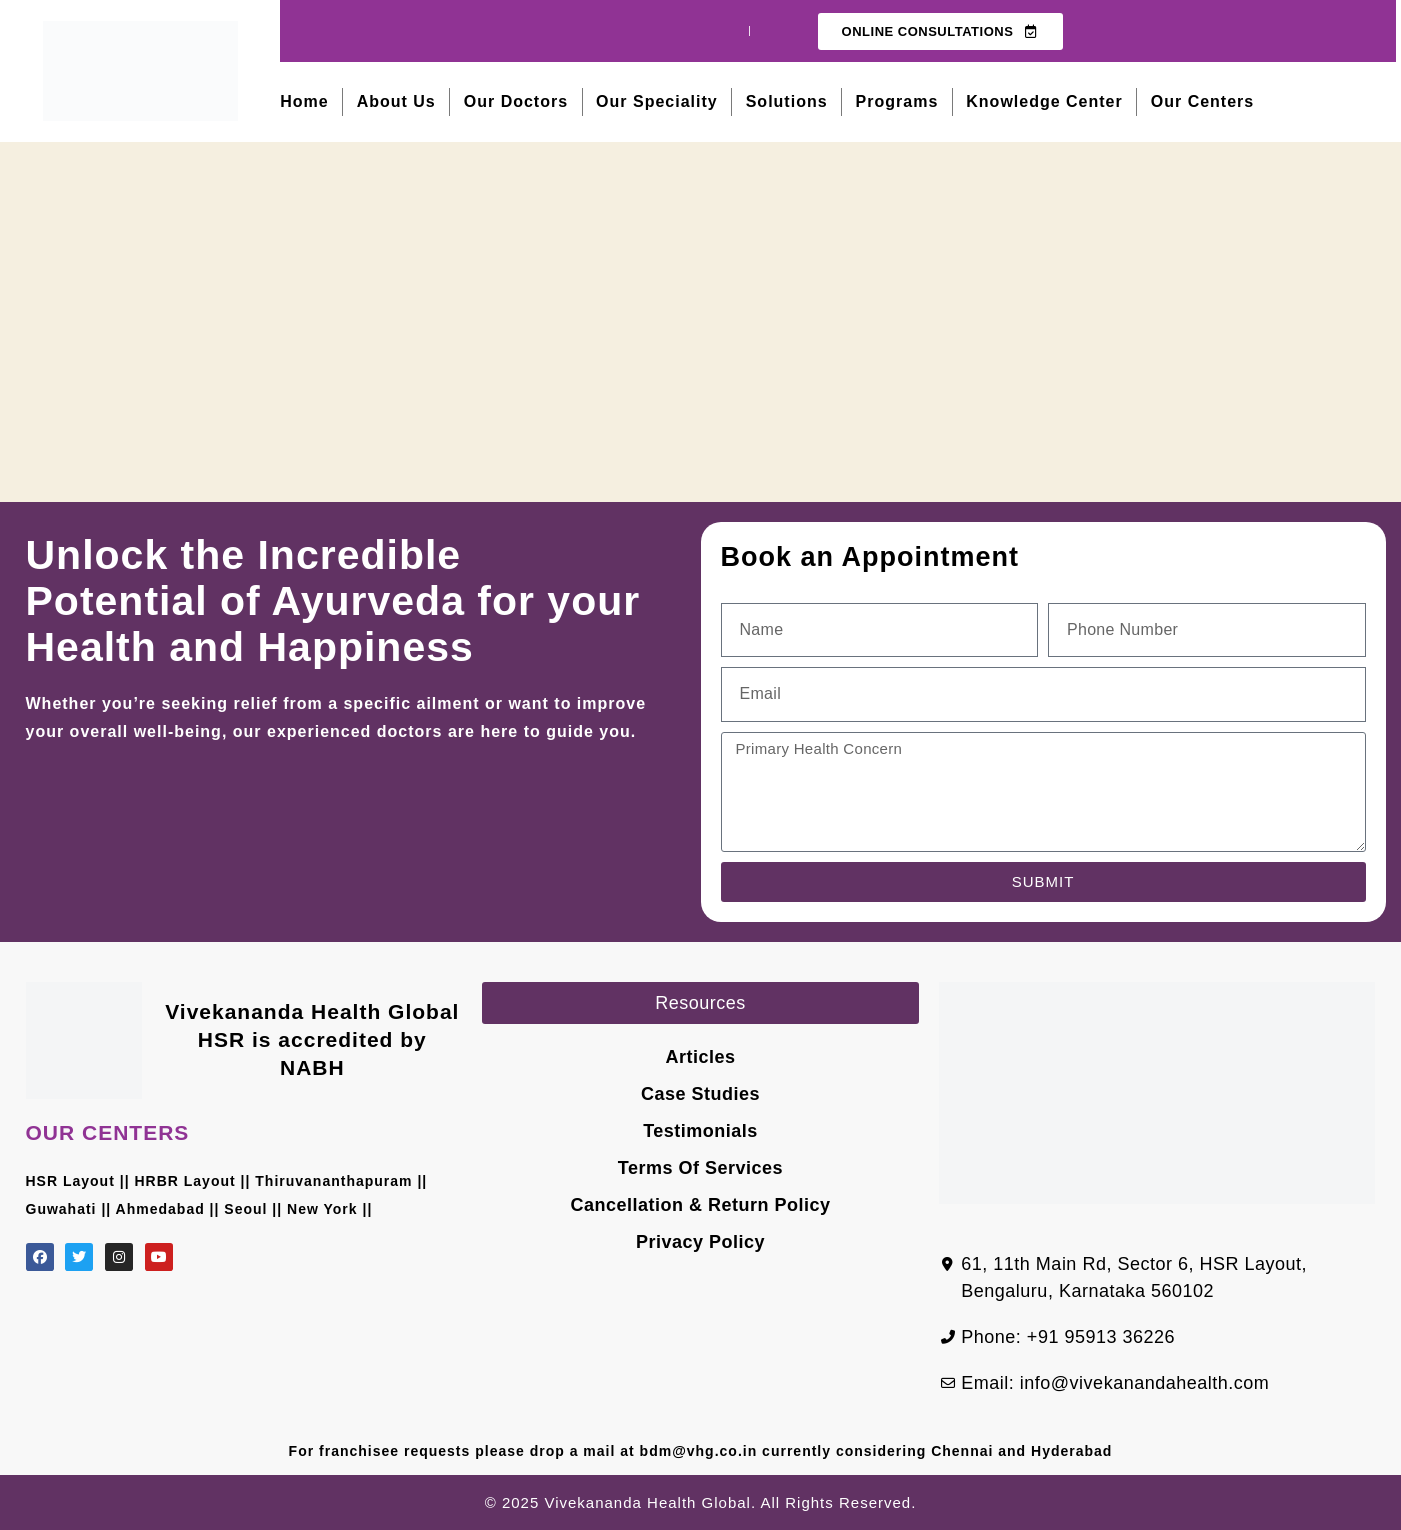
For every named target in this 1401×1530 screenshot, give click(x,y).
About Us (396, 101)
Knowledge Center (1044, 101)
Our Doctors (516, 101)
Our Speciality (657, 101)
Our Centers (1202, 101)
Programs (897, 101)
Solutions (787, 101)
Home (304, 101)
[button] (700, 1003)
